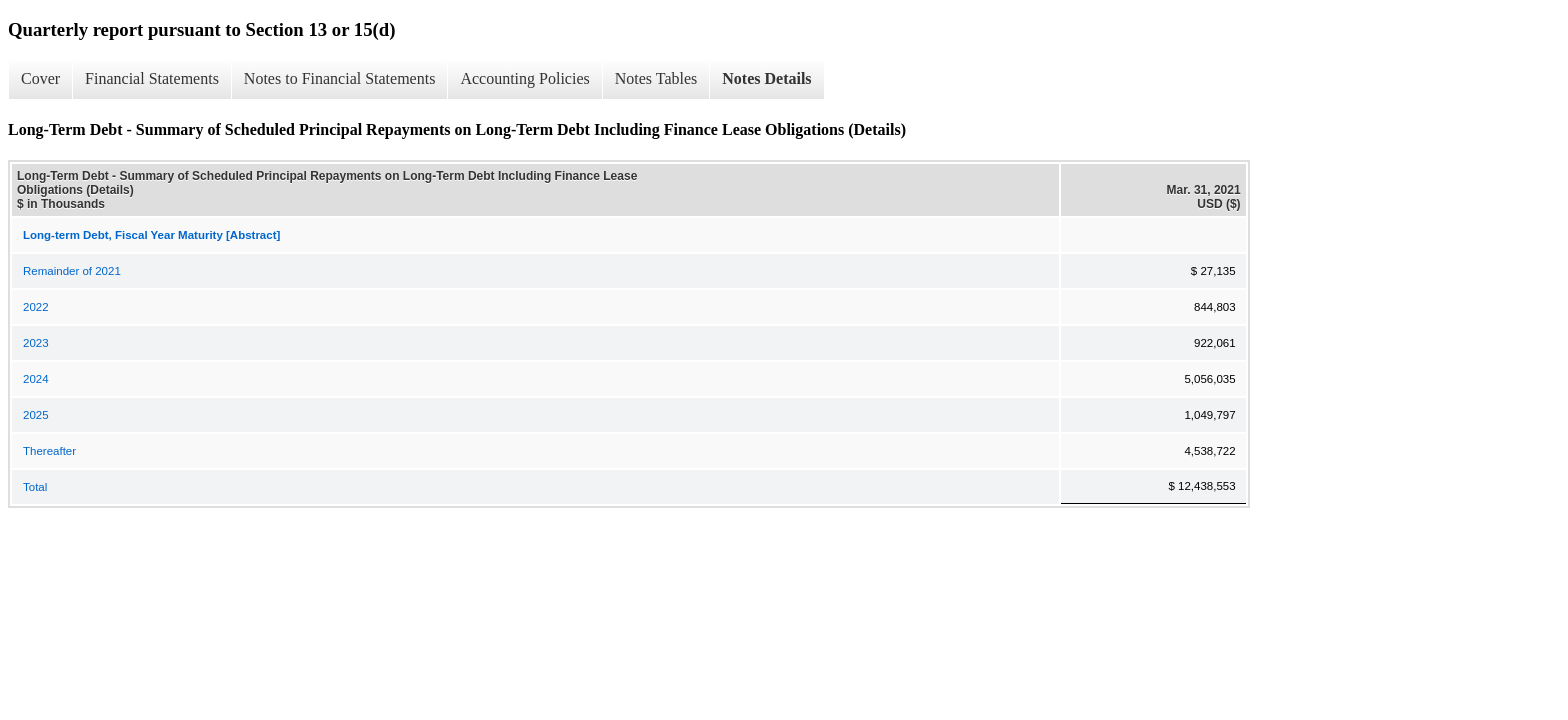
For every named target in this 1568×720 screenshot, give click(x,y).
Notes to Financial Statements (340, 78)
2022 (36, 307)
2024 (36, 379)
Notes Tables (656, 78)
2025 (36, 415)
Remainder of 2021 (72, 271)
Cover (40, 78)
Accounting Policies (524, 78)
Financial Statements (152, 78)
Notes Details (766, 78)
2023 (36, 343)
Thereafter (49, 451)
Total (35, 487)
